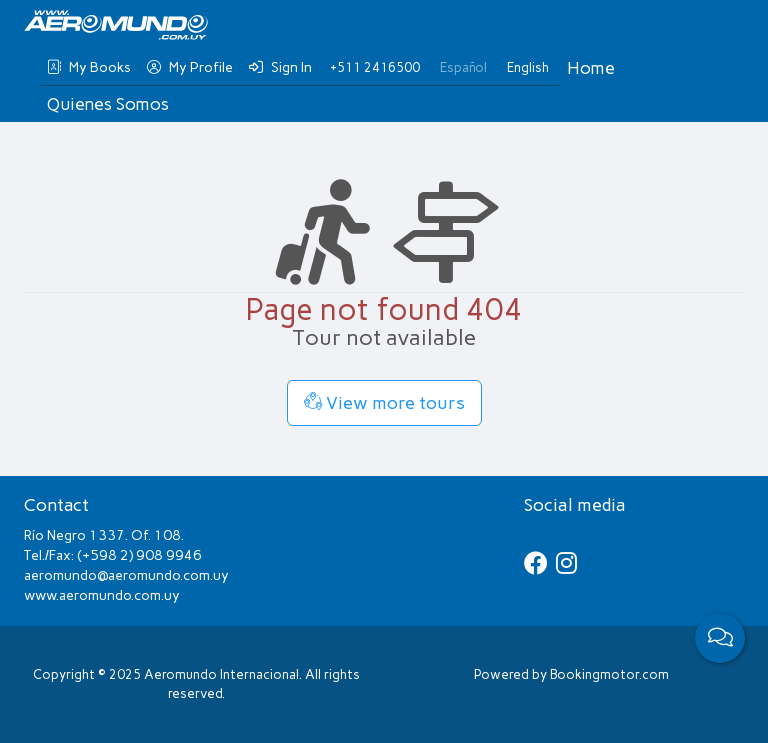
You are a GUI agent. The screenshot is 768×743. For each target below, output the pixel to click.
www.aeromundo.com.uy (102, 595)
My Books (89, 67)
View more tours (384, 403)
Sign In (280, 67)
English (528, 67)
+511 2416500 (375, 67)
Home (591, 68)
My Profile (190, 67)
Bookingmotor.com (609, 674)
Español (463, 67)
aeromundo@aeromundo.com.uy (126, 575)
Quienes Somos (108, 104)
